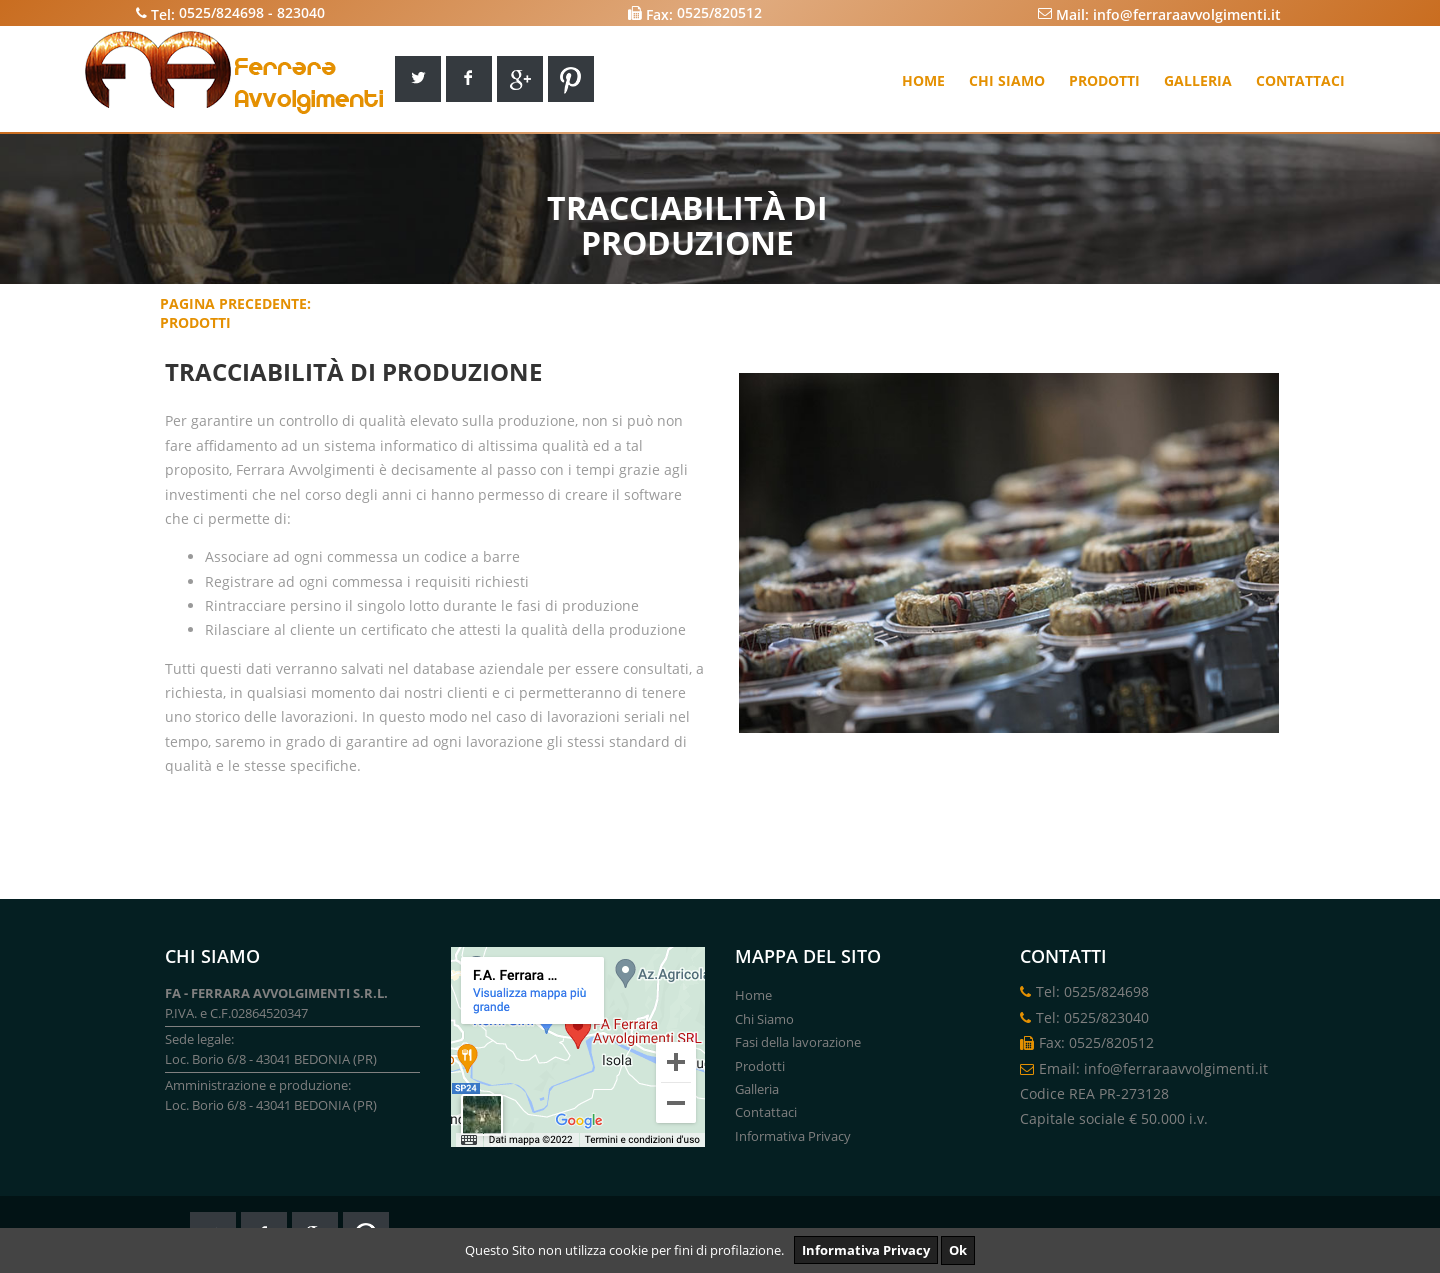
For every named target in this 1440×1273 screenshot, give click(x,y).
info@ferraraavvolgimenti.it (1187, 13)
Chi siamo (1007, 80)
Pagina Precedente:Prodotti (235, 313)
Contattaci (1300, 80)
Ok (958, 1250)
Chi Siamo (764, 1019)
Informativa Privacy (866, 1250)
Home (923, 80)
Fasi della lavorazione (798, 1042)
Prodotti (1104, 80)
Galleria (1198, 80)
